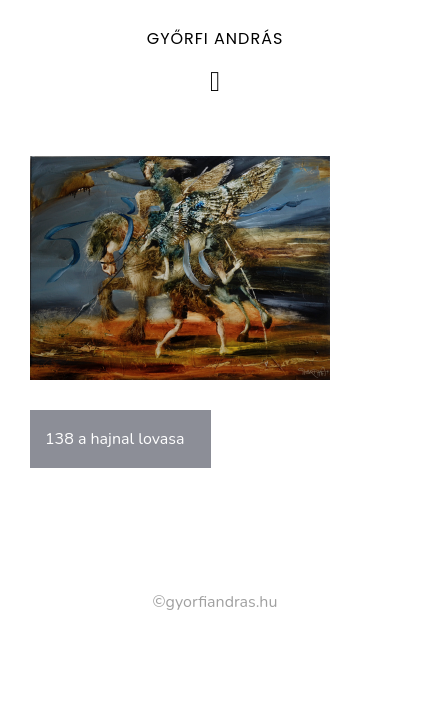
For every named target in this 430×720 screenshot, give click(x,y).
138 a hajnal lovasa (114, 439)
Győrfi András (215, 38)
